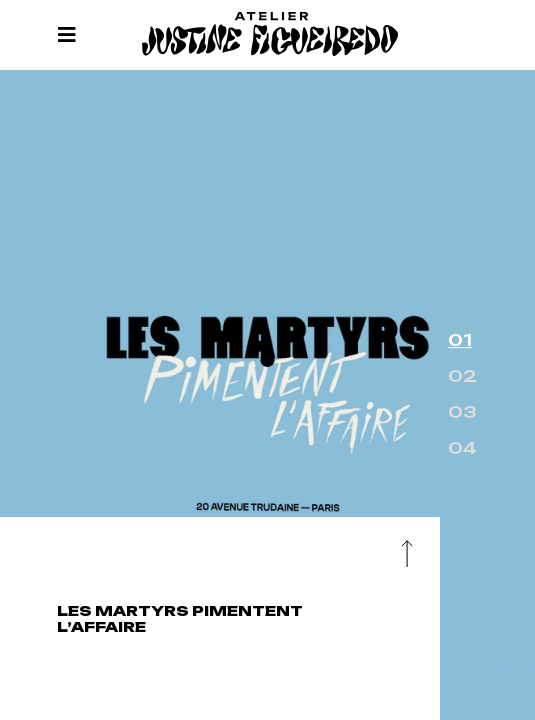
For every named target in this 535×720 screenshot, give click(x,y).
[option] (267, 395)
